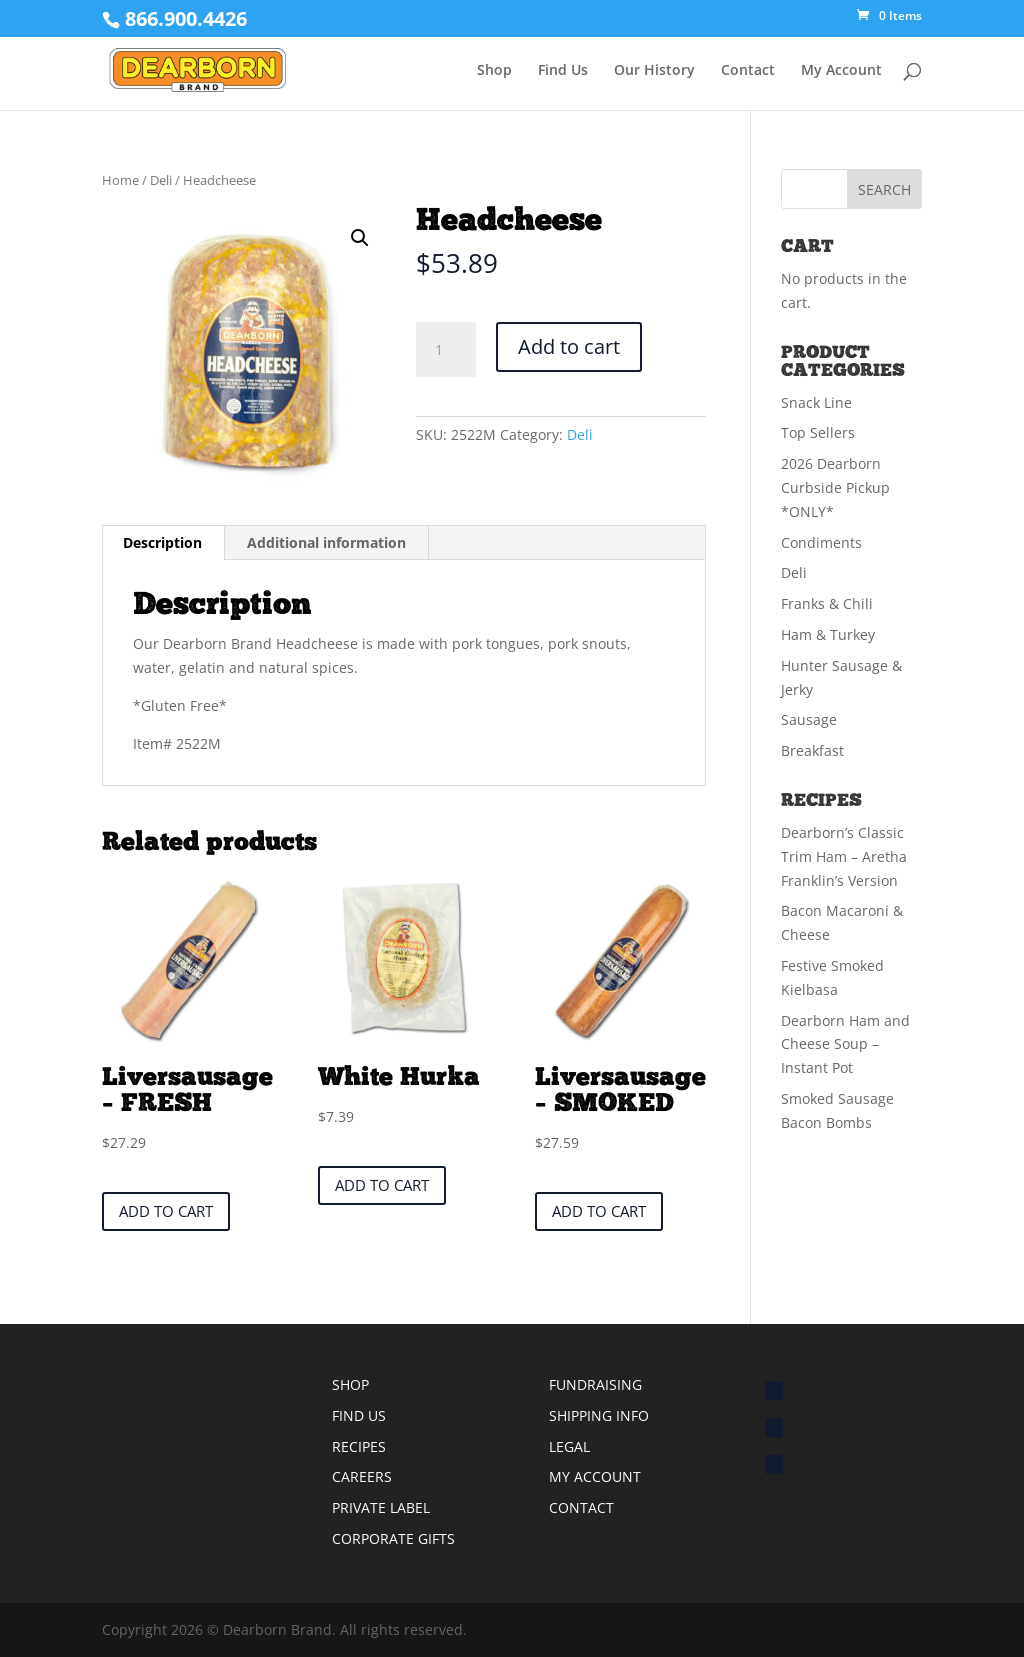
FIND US (359, 1415)
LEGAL (569, 1446)
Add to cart (569, 346)
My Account (841, 71)
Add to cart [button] (166, 1211)
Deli (161, 180)
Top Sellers (818, 432)
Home (120, 180)
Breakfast (812, 750)
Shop (494, 71)
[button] (360, 238)
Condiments (821, 542)
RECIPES (359, 1446)
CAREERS (362, 1476)
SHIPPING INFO (599, 1415)
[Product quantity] (446, 350)
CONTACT (581, 1507)
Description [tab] (162, 542)
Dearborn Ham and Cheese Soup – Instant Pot (845, 1044)
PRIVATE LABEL (381, 1507)
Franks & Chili (827, 603)
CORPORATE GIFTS (393, 1538)
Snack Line (816, 402)
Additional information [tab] (326, 542)
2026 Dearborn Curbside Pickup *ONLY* (835, 487)
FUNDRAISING (595, 1384)
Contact (748, 71)
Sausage (809, 719)
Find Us (563, 71)
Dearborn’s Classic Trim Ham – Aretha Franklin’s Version (844, 856)
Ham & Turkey (828, 634)
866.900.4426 (186, 18)
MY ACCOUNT (595, 1476)
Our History (654, 71)
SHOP (350, 1384)
